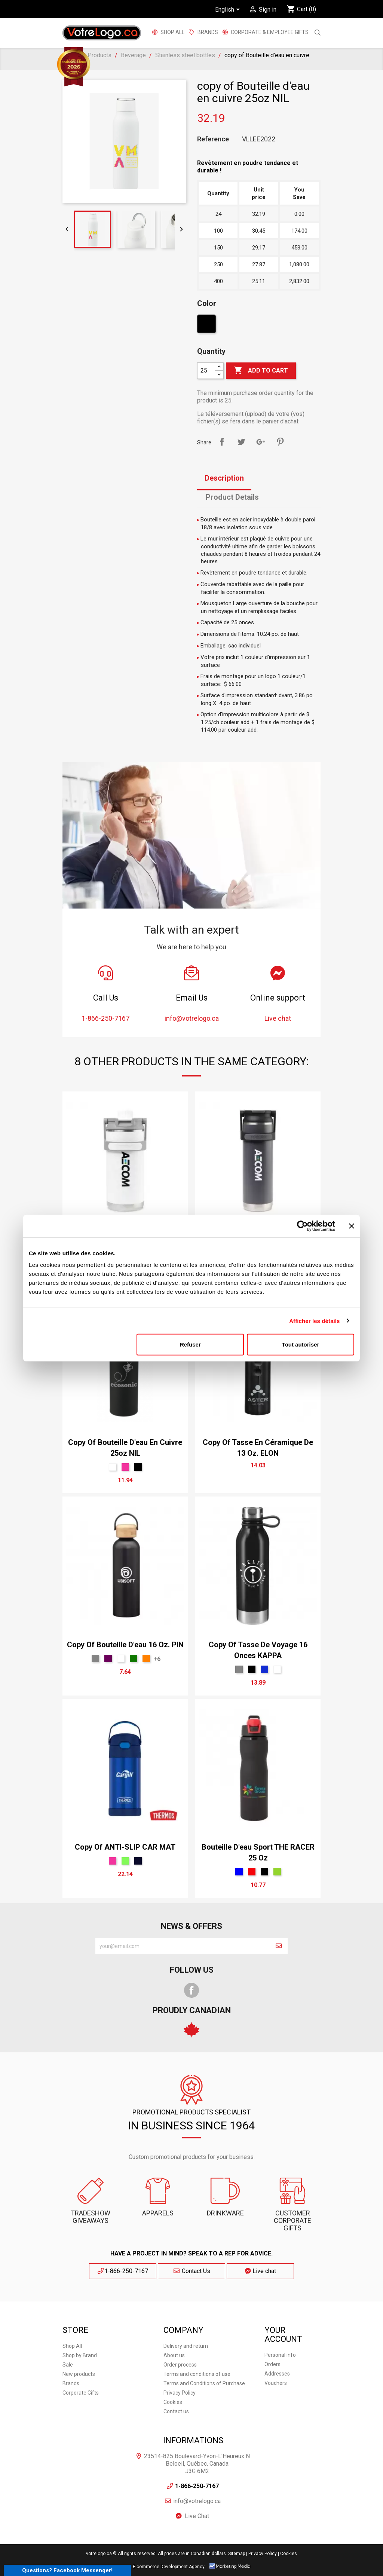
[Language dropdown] (228, 10)
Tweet (241, 441)
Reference (213, 139)
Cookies (172, 2402)
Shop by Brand (79, 2355)
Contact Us (191, 2271)
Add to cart (261, 371)
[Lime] (125, 1861)
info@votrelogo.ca (197, 2501)
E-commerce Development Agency (169, 2566)
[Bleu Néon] (264, 1669)
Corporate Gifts (80, 2393)
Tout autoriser (300, 1344)
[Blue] (239, 1871)
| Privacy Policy (261, 2553)
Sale (67, 2365)
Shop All (171, 32)
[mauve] (108, 1658)
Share (221, 441)
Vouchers (275, 2383)
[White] (112, 1467)
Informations (193, 2440)
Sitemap (236, 2553)
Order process (180, 2365)
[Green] (277, 1871)
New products (78, 2374)
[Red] (251, 1871)
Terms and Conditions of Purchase (204, 2383)
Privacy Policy (179, 2393)
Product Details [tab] (232, 497)
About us (174, 2355)
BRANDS (207, 32)
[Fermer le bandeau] (351, 1225)
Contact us (176, 2411)
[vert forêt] (133, 1658)
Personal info (280, 2355)
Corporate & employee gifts (269, 32)
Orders (272, 2364)
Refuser (190, 1344)
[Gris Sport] (95, 1658)
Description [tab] (224, 478)
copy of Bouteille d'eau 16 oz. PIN (125, 1644)
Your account (283, 2334)
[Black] (207, 326)
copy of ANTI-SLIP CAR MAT (125, 1847)
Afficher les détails (314, 1320)
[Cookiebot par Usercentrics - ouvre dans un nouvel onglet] (302, 1225)
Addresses (277, 2374)
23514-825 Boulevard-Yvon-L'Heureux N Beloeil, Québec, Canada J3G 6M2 (197, 2464)
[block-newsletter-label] (182, 1946)
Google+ (260, 441)
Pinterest (280, 441)
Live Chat (197, 2516)
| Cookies (287, 2553)
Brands (70, 2383)
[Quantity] (206, 370)
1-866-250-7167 (122, 2271)
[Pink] (125, 1467)
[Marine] (138, 1861)
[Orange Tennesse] (146, 1658)
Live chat (260, 2271)
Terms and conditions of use (196, 2374)
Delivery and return (185, 2346)
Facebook (191, 1990)
